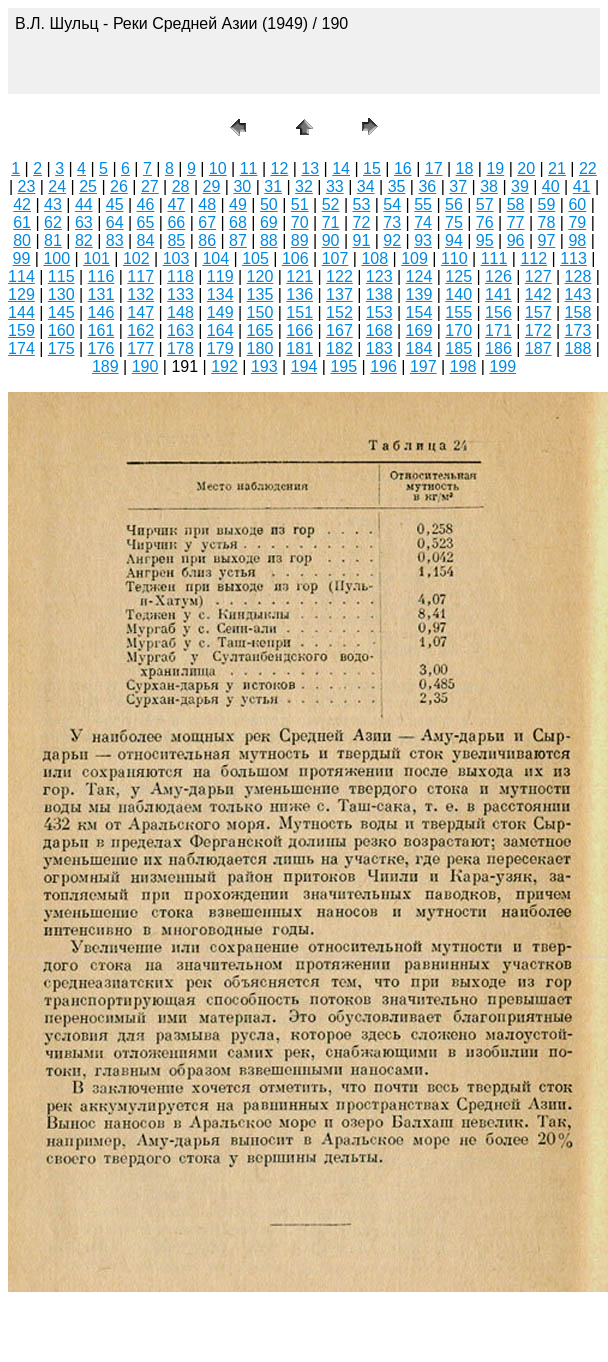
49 (238, 204)
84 (146, 240)
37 (458, 186)
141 (498, 294)
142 (538, 294)
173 (578, 330)
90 (331, 240)
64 (115, 222)
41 (582, 186)
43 (53, 204)
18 (465, 168)
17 (434, 168)
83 (115, 240)
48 (207, 204)
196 (383, 366)
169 (419, 330)
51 (300, 204)
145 (61, 312)
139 (419, 294)
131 (101, 294)
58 (516, 204)
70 (300, 222)
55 (423, 204)
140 (458, 294)
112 (533, 258)
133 (180, 294)
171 (498, 330)
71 (331, 222)
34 (366, 186)
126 (498, 276)
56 (454, 204)
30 (242, 186)
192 (224, 366)
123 (379, 276)
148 (180, 312)
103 (176, 258)
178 (180, 348)
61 (22, 222)
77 (516, 222)
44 (84, 204)
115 (61, 276)
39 (520, 186)
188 (578, 348)
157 (538, 312)
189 (105, 366)
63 (84, 222)
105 (255, 258)
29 (212, 186)
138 (379, 294)
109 (414, 258)
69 (269, 222)
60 (577, 204)
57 (485, 204)
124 (419, 276)
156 (498, 312)
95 (485, 240)
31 (273, 186)
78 (547, 222)
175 (61, 348)
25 (88, 186)
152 (339, 312)
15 (372, 168)
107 (335, 258)
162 (140, 330)
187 (538, 348)
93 (423, 240)
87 (238, 240)
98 (577, 240)
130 (61, 294)
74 (423, 222)
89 (300, 240)
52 (331, 204)
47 (176, 204)
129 (21, 294)
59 (547, 204)
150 (260, 312)
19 (495, 168)
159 (21, 330)
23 (27, 186)
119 (220, 276)
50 (269, 204)
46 (146, 204)
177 (140, 348)
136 (299, 294)
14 (341, 168)
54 (392, 204)
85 (176, 240)
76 (485, 222)
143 (578, 294)
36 (427, 186)
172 (538, 330)
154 (419, 312)
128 (578, 276)
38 (489, 186)
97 (547, 240)
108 (374, 258)
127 (538, 276)
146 (101, 312)
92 (392, 240)
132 (140, 294)
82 (84, 240)
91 (361, 240)
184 (419, 348)
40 (551, 186)
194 (304, 366)
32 (304, 186)
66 (176, 222)
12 (280, 168)
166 (299, 330)
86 (207, 240)
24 (57, 186)
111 (494, 258)
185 (458, 348)
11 (249, 168)
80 (22, 240)
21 (557, 168)
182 (339, 348)
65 (146, 222)
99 (22, 258)
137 (339, 294)
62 (53, 222)
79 (577, 222)
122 (339, 276)
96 (516, 240)
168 (379, 330)
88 (269, 240)
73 (392, 222)
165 (260, 330)
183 (379, 348)
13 (310, 168)
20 (526, 168)
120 (260, 276)
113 (573, 258)
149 (220, 312)
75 (454, 222)
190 (145, 366)
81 (53, 240)
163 (180, 330)
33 (335, 186)
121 (299, 276)
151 (299, 312)
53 (361, 204)
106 (295, 258)
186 (498, 348)
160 (61, 330)
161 (101, 330)
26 (119, 186)
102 (136, 258)
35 (397, 186)
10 (218, 168)
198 (463, 366)
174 (21, 348)
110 (454, 258)
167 (339, 330)
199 (502, 366)
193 (264, 366)
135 (260, 294)
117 (140, 276)
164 (220, 330)
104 (215, 258)
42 (22, 204)
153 (379, 312)
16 (403, 168)
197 (423, 366)
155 (458, 312)
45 (115, 204)
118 (180, 276)
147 (140, 312)
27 (150, 186)
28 (181, 186)
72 (361, 222)
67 (207, 222)
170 (458, 330)
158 (578, 312)
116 (101, 276)
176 (101, 348)
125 (458, 276)
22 (588, 168)
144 (21, 312)
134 (220, 294)
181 (299, 348)
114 (21, 276)
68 (238, 222)
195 (343, 366)
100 (56, 258)
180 (260, 348)
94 (454, 240)
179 (220, 348)
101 (96, 258)
